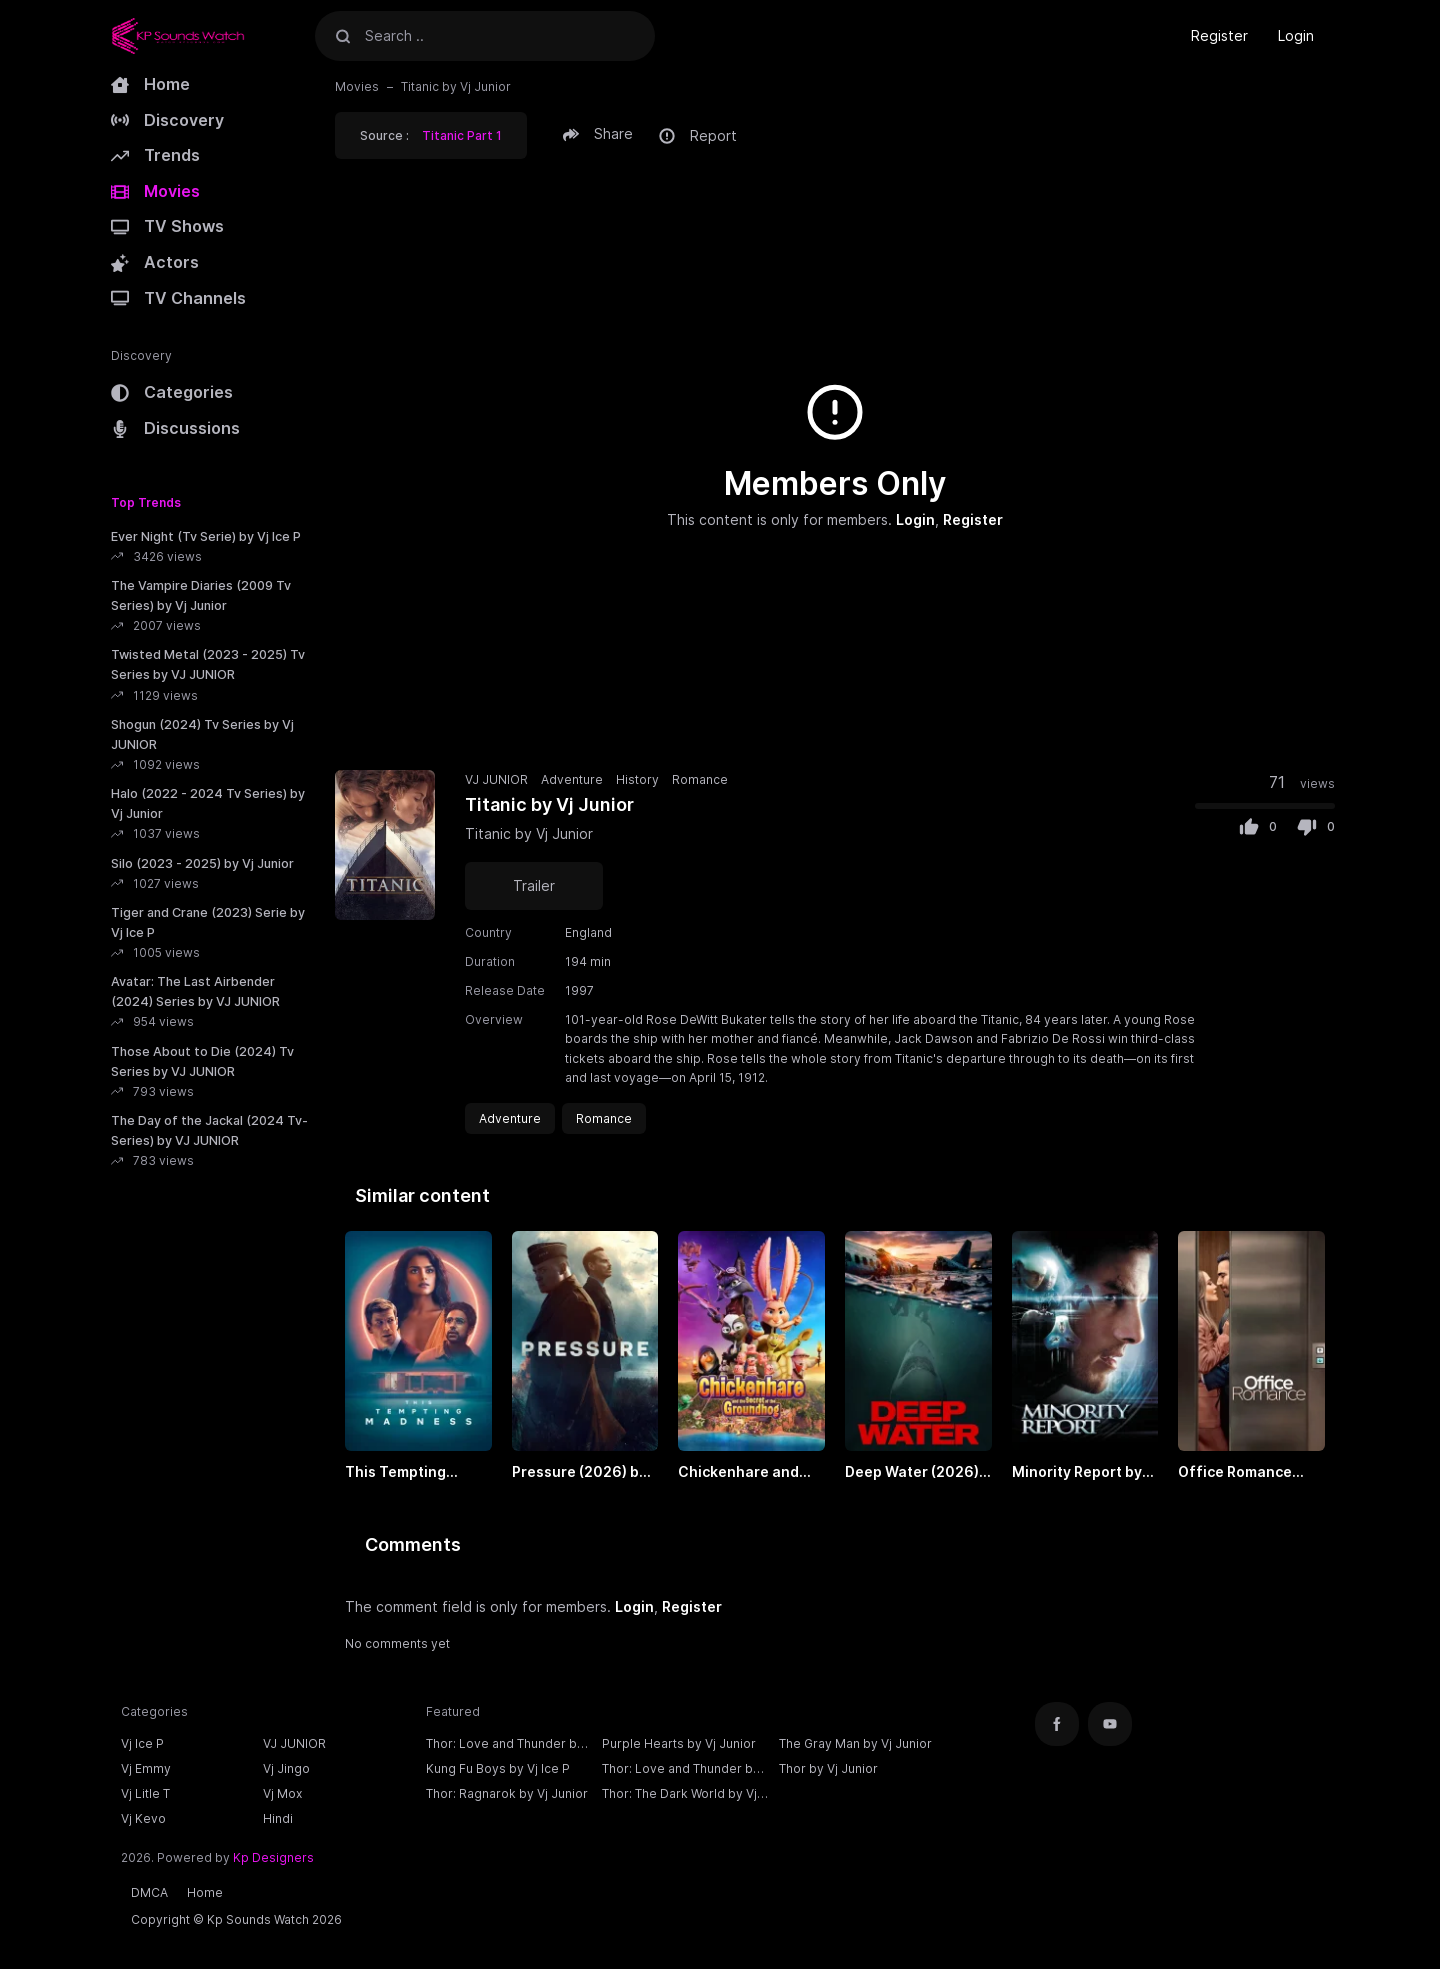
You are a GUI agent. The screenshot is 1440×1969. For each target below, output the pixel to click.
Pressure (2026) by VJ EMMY (579, 1473)
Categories (172, 392)
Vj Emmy (146, 1768)
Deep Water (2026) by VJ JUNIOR (912, 1473)
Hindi (278, 1818)
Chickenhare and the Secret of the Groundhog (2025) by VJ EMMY (743, 1473)
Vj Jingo (286, 1768)
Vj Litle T (145, 1793)
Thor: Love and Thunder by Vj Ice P (505, 1746)
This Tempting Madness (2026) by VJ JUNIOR (413, 1473)
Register (1219, 35)
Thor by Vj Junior (828, 1768)
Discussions (175, 428)
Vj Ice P (142, 1743)
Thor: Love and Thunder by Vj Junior (681, 1771)
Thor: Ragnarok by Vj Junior (507, 1793)
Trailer (534, 885)
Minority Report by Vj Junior (1077, 1473)
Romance (700, 779)
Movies (155, 191)
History (637, 779)
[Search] (343, 35)
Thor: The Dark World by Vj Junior (679, 1796)
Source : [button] (431, 135)
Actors (155, 262)
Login (1296, 35)
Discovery (167, 120)
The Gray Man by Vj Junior (855, 1743)
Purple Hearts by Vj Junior (679, 1743)
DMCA (149, 1892)
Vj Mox (282, 1793)
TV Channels (178, 298)
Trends (155, 155)
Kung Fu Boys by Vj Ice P (498, 1768)
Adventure (572, 779)
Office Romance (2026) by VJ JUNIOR (1250, 1473)
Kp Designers (273, 1857)
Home (150, 84)
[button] (601, 134)
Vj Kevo (143, 1818)
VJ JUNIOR (496, 779)
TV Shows (167, 226)
